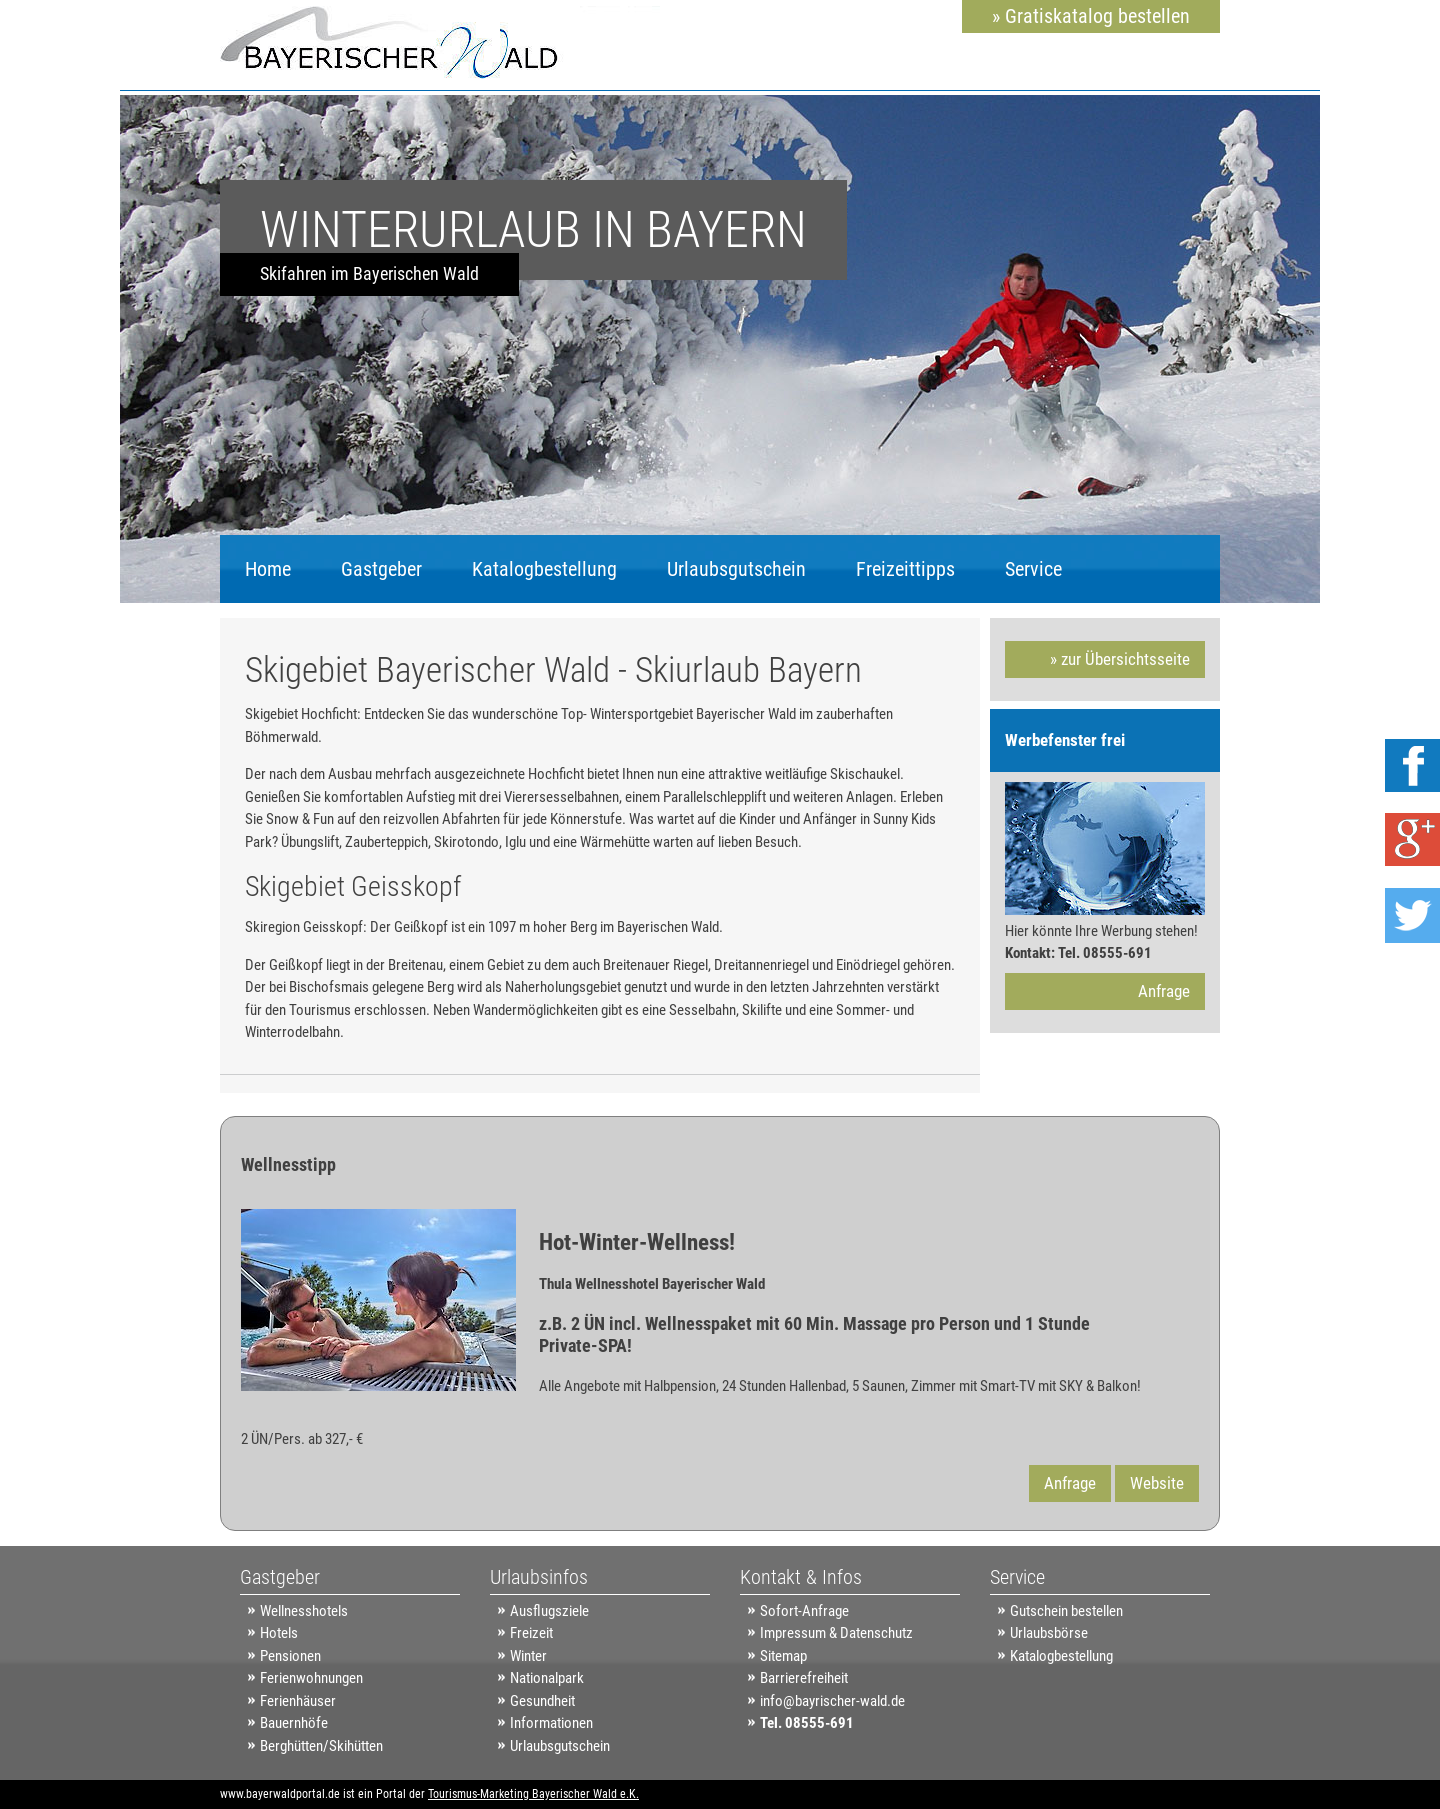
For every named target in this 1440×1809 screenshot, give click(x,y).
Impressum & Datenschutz (836, 1633)
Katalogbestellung (544, 569)
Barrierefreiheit (804, 1678)
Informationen (551, 1723)
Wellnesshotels (304, 1611)
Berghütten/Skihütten (321, 1746)
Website (1157, 1483)
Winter (528, 1656)
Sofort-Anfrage (804, 1611)
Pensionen (290, 1656)
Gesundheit (542, 1701)
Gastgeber (381, 569)
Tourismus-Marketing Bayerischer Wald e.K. (533, 1794)
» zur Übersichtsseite (1120, 659)
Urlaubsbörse (1049, 1633)
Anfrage (1164, 991)
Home (268, 569)
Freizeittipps (905, 569)
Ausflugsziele (549, 1611)
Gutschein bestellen (1066, 1611)
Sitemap (783, 1656)
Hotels (279, 1633)
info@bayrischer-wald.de (832, 1701)
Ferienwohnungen (311, 1678)
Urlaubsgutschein (736, 569)
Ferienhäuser (298, 1701)
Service (1033, 569)
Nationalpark (547, 1678)
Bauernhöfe (294, 1723)
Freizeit (531, 1633)
